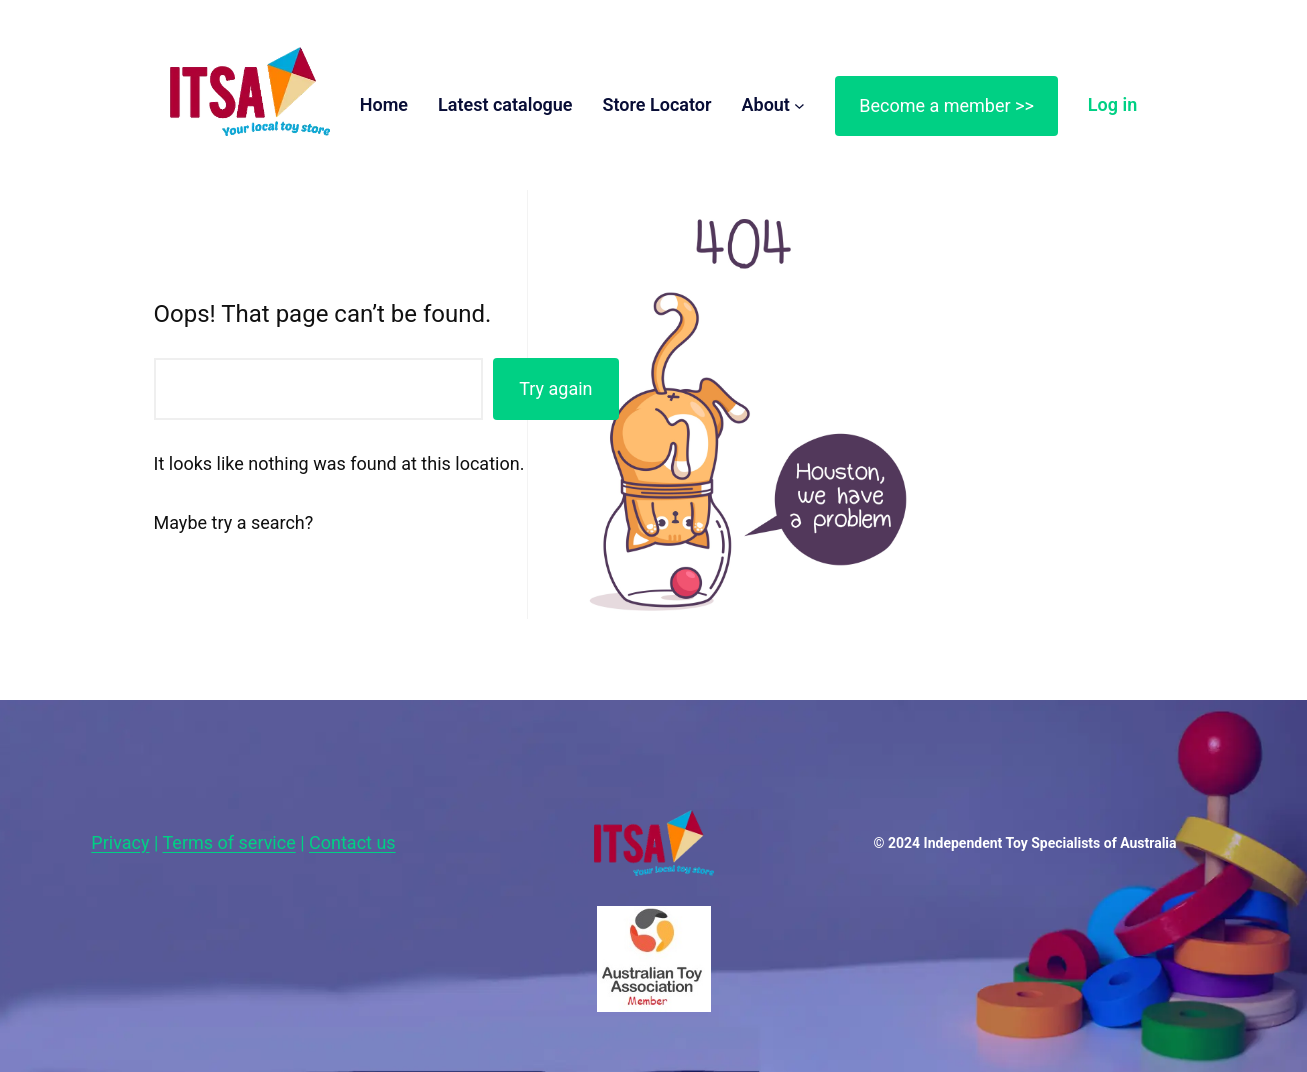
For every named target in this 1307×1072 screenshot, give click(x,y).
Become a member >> (946, 105)
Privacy (120, 842)
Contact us (352, 842)
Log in (1112, 104)
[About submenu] (799, 105)
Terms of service (229, 842)
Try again (555, 388)
